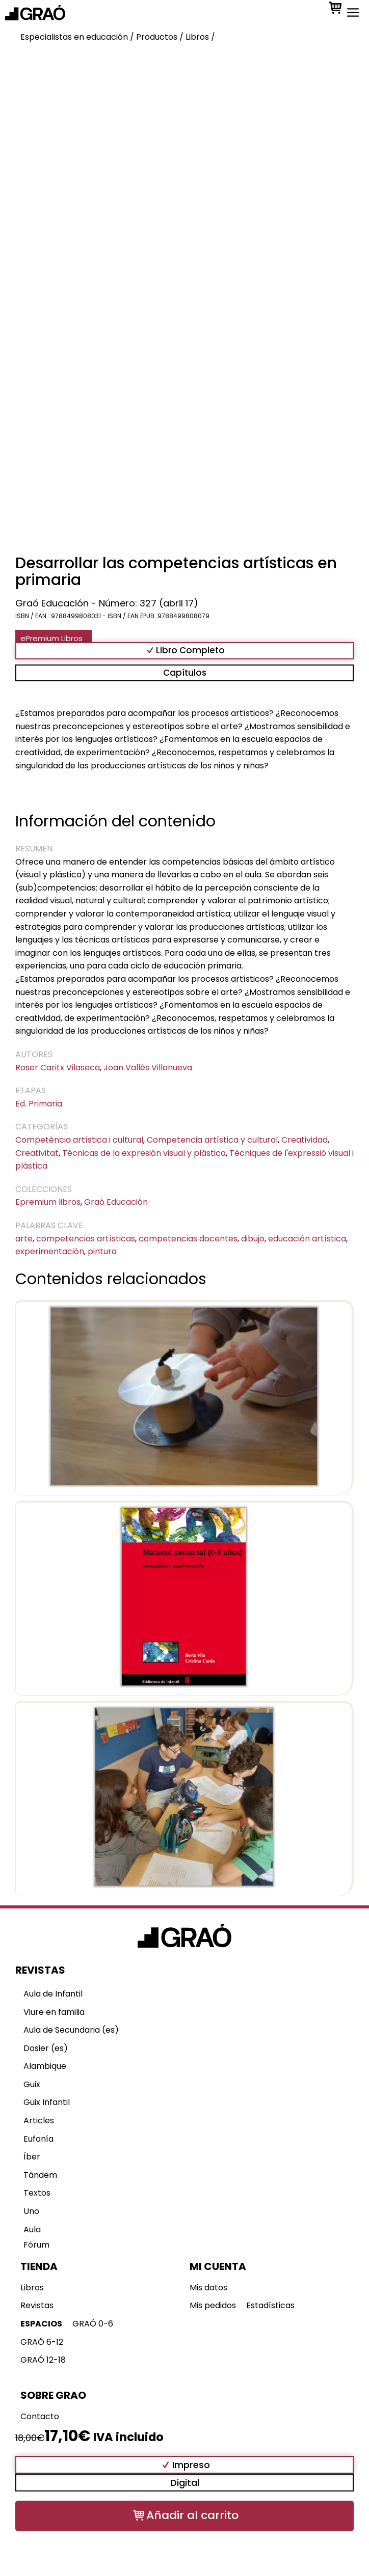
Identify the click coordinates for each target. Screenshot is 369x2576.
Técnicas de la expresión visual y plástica (144, 1153)
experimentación (49, 1251)
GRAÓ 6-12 (41, 2342)
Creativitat (37, 1153)
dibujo (253, 1238)
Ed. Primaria (38, 1104)
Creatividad (304, 1140)
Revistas (37, 2305)
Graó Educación (116, 1202)
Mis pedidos (213, 2305)
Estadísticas (270, 2305)
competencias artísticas (85, 1238)
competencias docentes (188, 1238)
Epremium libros (48, 1202)
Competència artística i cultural (79, 1140)
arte (24, 1238)
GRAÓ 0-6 (92, 2324)
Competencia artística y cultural (212, 1140)
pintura (102, 1251)
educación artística (307, 1238)
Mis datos (208, 2287)
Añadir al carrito (192, 2515)
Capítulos (184, 673)
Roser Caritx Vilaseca (57, 1067)
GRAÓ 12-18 (43, 2360)
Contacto (39, 2416)
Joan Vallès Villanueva (147, 1067)
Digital (184, 2482)
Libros (32, 2287)
